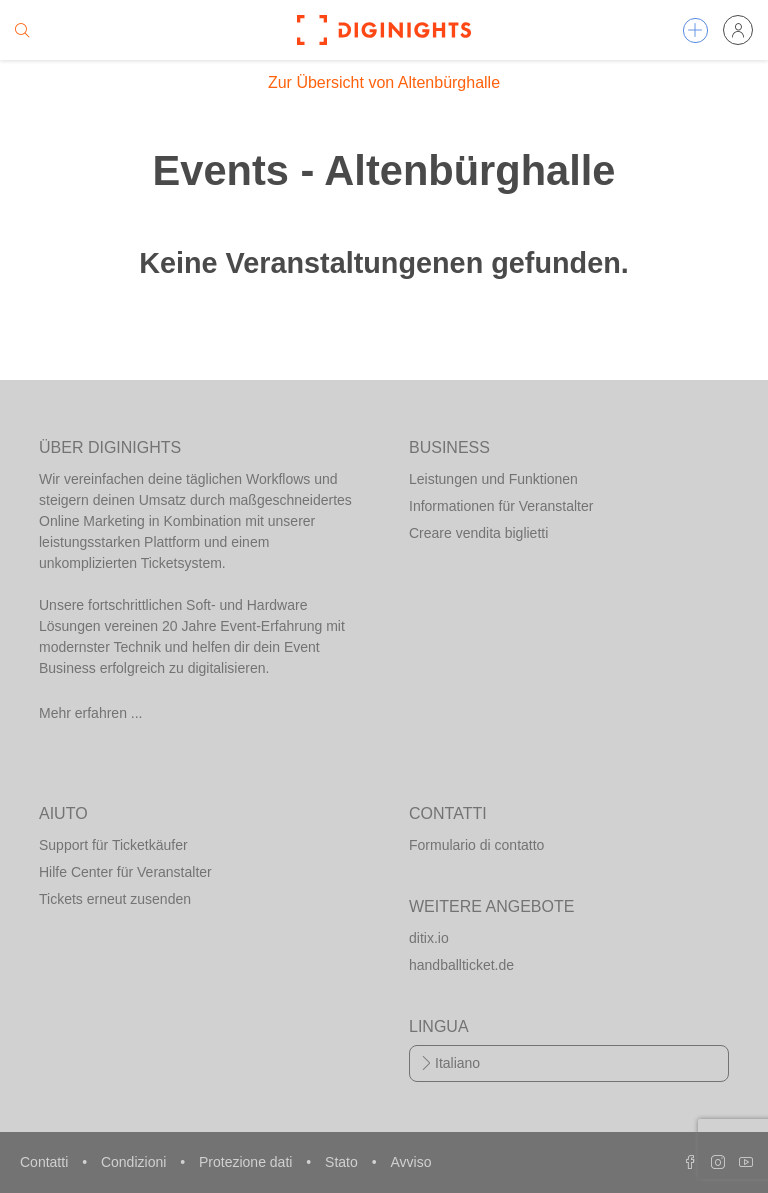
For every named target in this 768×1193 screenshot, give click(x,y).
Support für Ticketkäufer (113, 845)
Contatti (46, 1162)
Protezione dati (247, 1162)
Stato (343, 1162)
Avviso (410, 1162)
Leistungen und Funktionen (493, 479)
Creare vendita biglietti (478, 533)
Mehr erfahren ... (91, 713)
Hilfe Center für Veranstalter (125, 872)
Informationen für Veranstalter (501, 506)
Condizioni (135, 1162)
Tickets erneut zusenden (115, 899)
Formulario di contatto (476, 845)
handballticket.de (461, 965)
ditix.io (429, 938)
